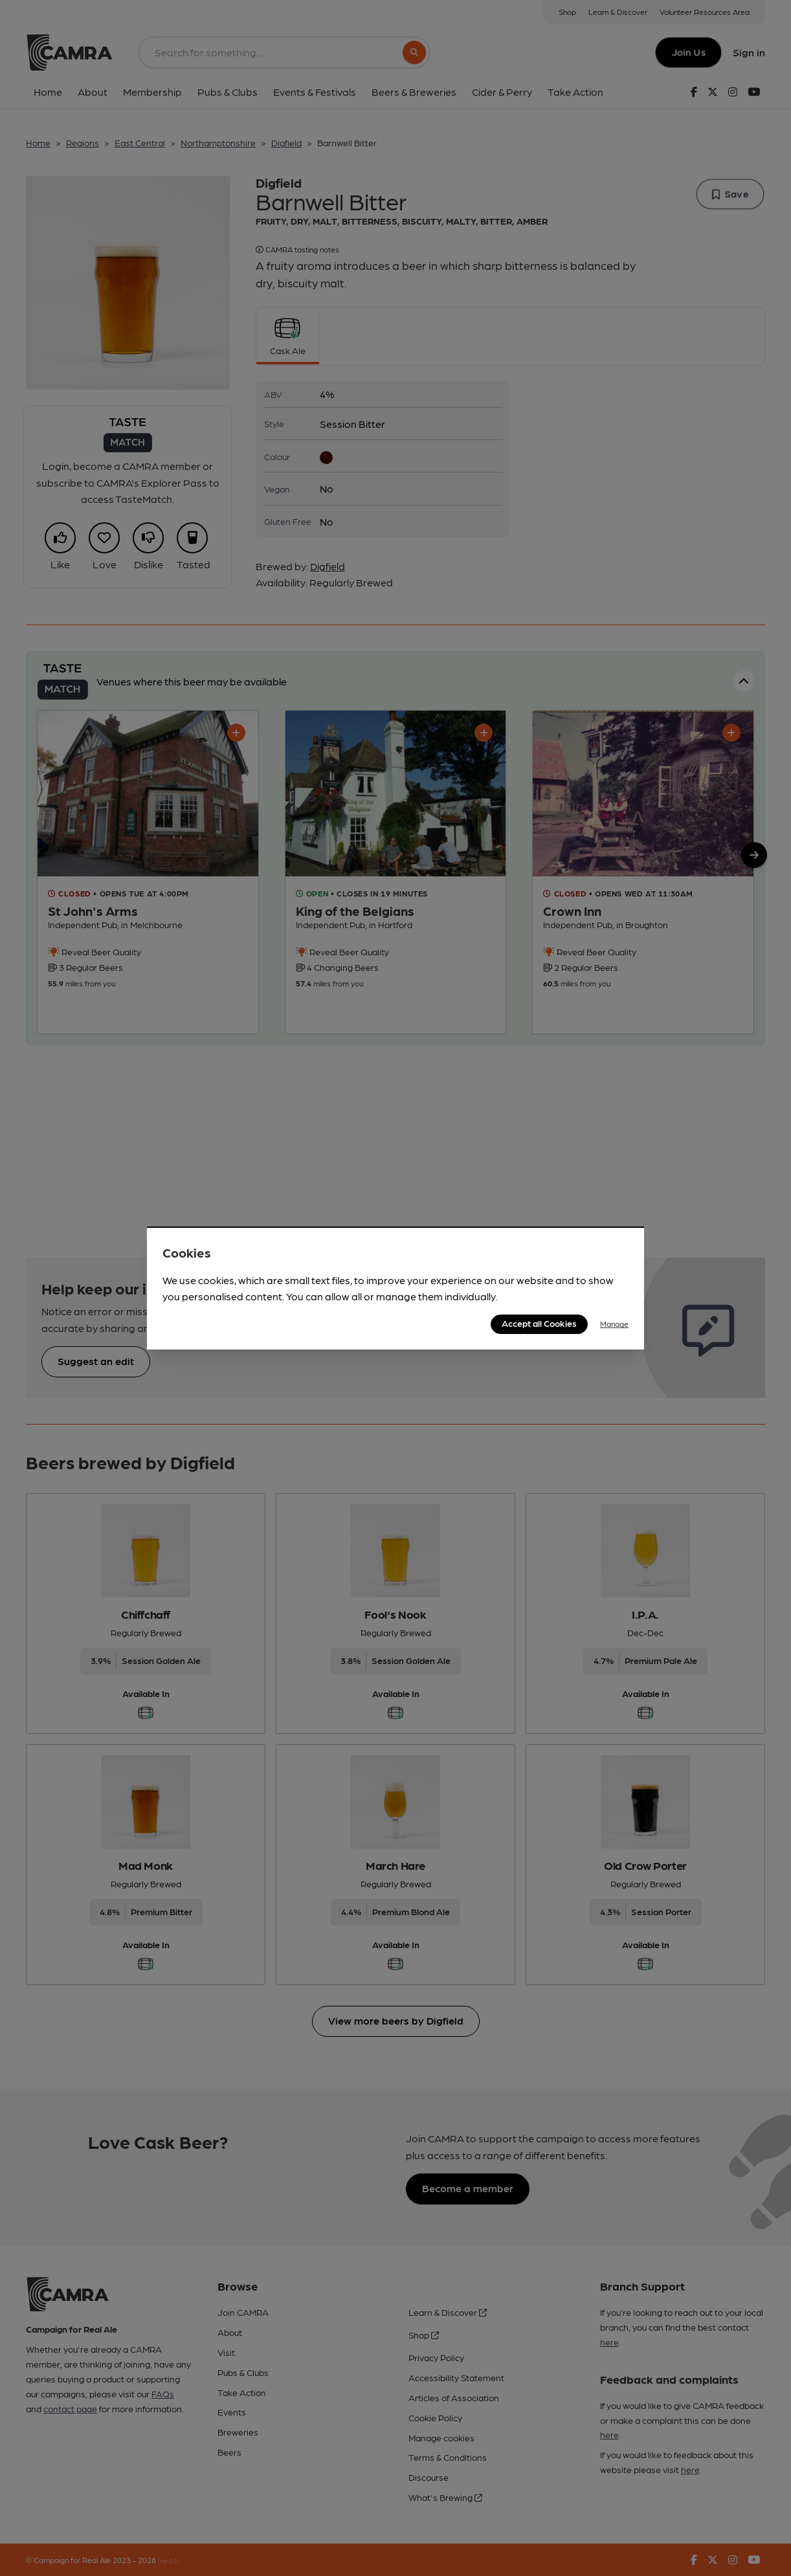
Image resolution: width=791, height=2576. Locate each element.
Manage (614, 1323)
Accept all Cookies (539, 1323)
